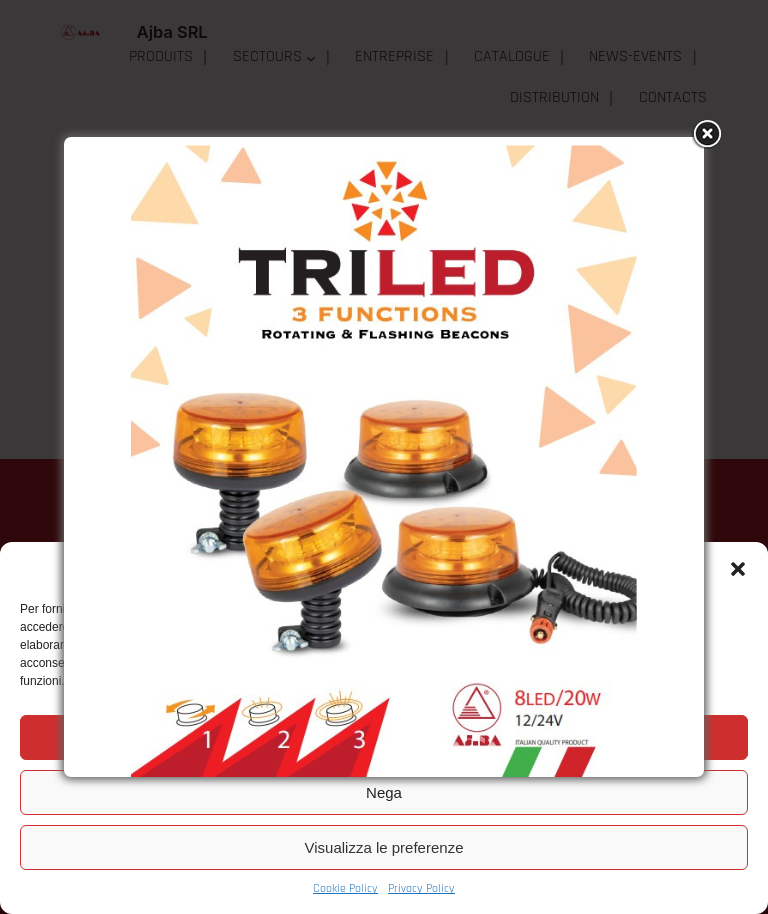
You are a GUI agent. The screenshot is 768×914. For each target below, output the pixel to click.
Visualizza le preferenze (384, 847)
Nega (384, 792)
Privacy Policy (421, 888)
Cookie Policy (345, 888)
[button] (738, 569)
